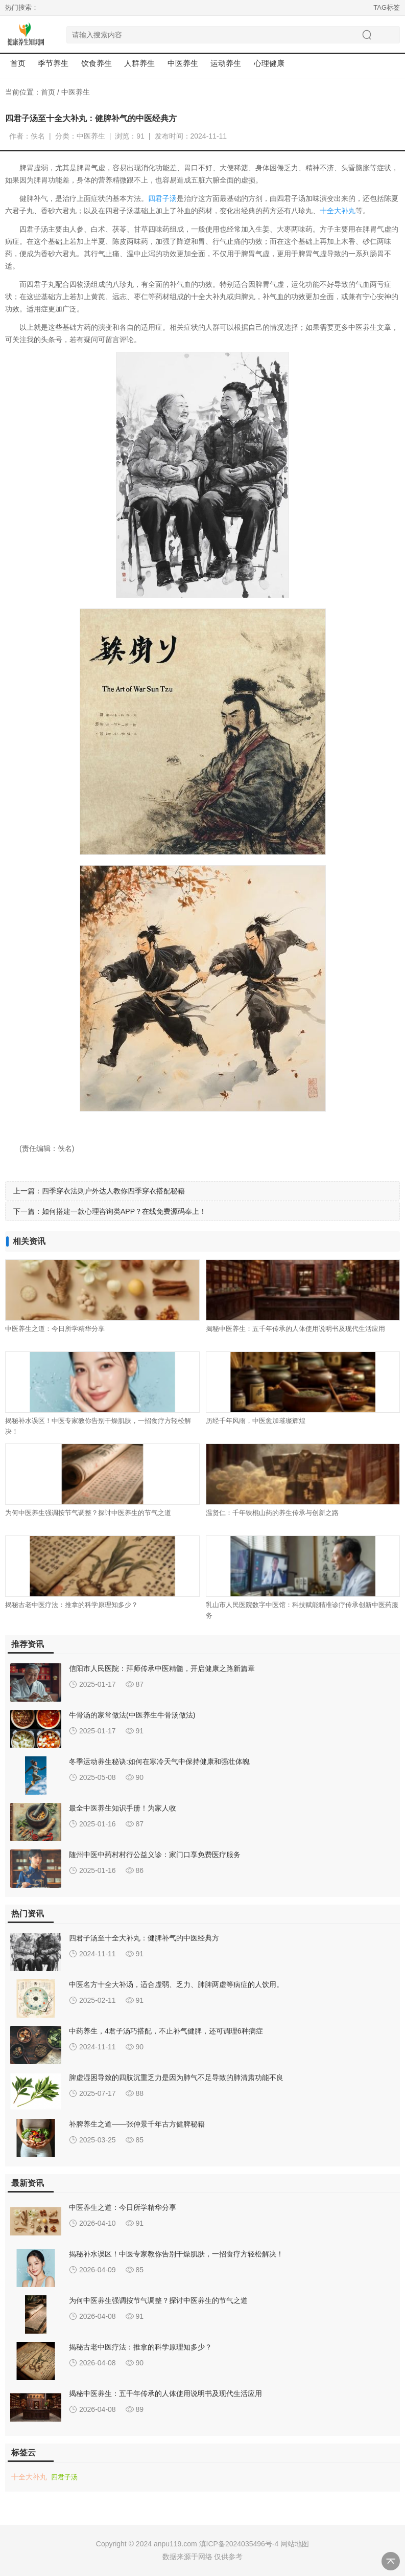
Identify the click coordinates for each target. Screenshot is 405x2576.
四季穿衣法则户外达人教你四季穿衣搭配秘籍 (113, 1191)
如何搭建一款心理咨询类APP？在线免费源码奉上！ (124, 1211)
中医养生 (75, 92)
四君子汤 (162, 198)
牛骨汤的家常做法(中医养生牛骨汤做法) (132, 1715)
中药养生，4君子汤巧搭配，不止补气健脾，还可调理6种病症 (166, 2031)
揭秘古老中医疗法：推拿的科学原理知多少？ (71, 1605)
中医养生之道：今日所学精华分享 (55, 1328)
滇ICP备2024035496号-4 (239, 2544)
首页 (18, 63)
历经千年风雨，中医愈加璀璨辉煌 (255, 1421)
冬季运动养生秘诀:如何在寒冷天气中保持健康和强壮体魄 (159, 1761)
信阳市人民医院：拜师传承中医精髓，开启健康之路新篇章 (162, 1668)
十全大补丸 (337, 211)
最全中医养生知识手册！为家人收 (122, 1808)
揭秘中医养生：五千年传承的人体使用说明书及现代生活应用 (295, 1328)
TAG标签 (386, 7)
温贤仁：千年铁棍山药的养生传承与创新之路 (272, 1513)
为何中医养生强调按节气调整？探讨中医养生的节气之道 (88, 1513)
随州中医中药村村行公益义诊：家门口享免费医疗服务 (155, 1854)
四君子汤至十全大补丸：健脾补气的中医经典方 (144, 1938)
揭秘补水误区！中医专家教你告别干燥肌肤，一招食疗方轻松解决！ (176, 2254)
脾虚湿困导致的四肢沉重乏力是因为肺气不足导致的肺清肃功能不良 (176, 2077)
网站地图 (294, 2544)
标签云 (23, 2452)
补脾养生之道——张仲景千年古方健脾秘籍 (137, 2124)
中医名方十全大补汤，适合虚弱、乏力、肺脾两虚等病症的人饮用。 (176, 1984)
